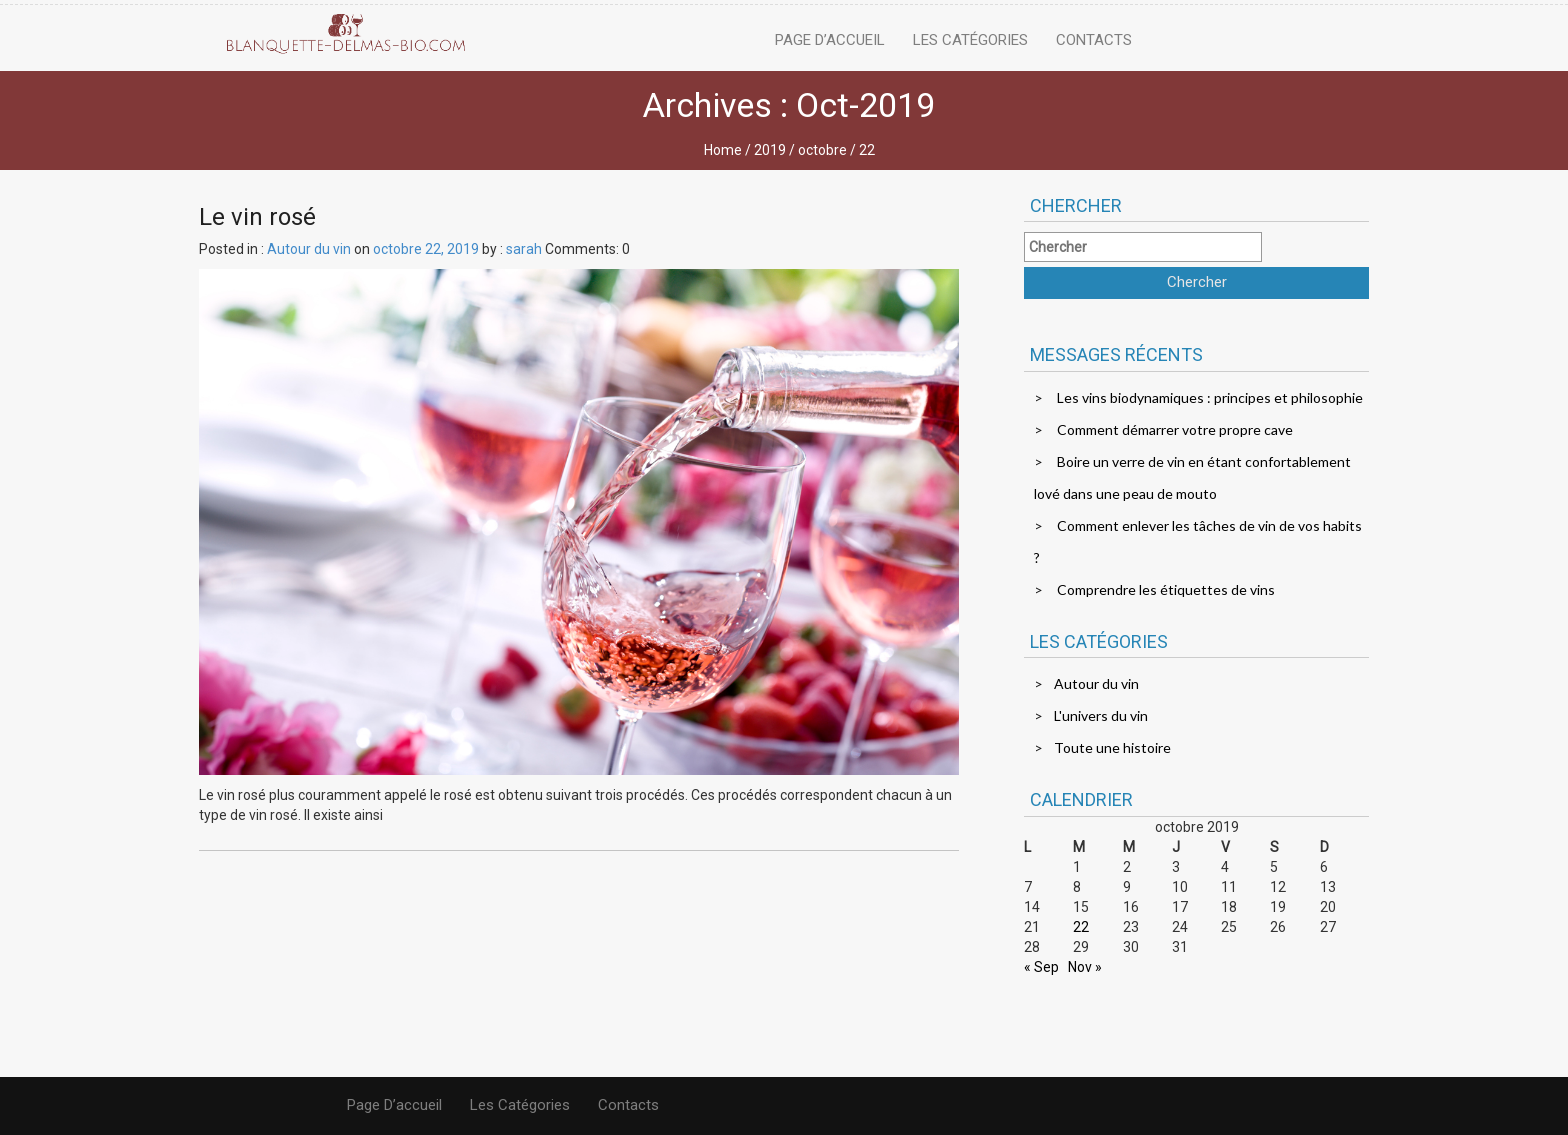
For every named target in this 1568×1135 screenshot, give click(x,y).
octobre (822, 150)
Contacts (1094, 40)
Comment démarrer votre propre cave (1175, 429)
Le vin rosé (257, 217)
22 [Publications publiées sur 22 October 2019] (1081, 927)
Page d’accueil (830, 40)
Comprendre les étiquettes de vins (1166, 589)
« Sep (1041, 967)
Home (723, 150)
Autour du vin (309, 249)
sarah (524, 249)
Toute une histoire (1112, 747)
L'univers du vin (1101, 715)
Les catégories (970, 40)
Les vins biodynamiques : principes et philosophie (1210, 397)
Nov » (1085, 967)
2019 (770, 150)
